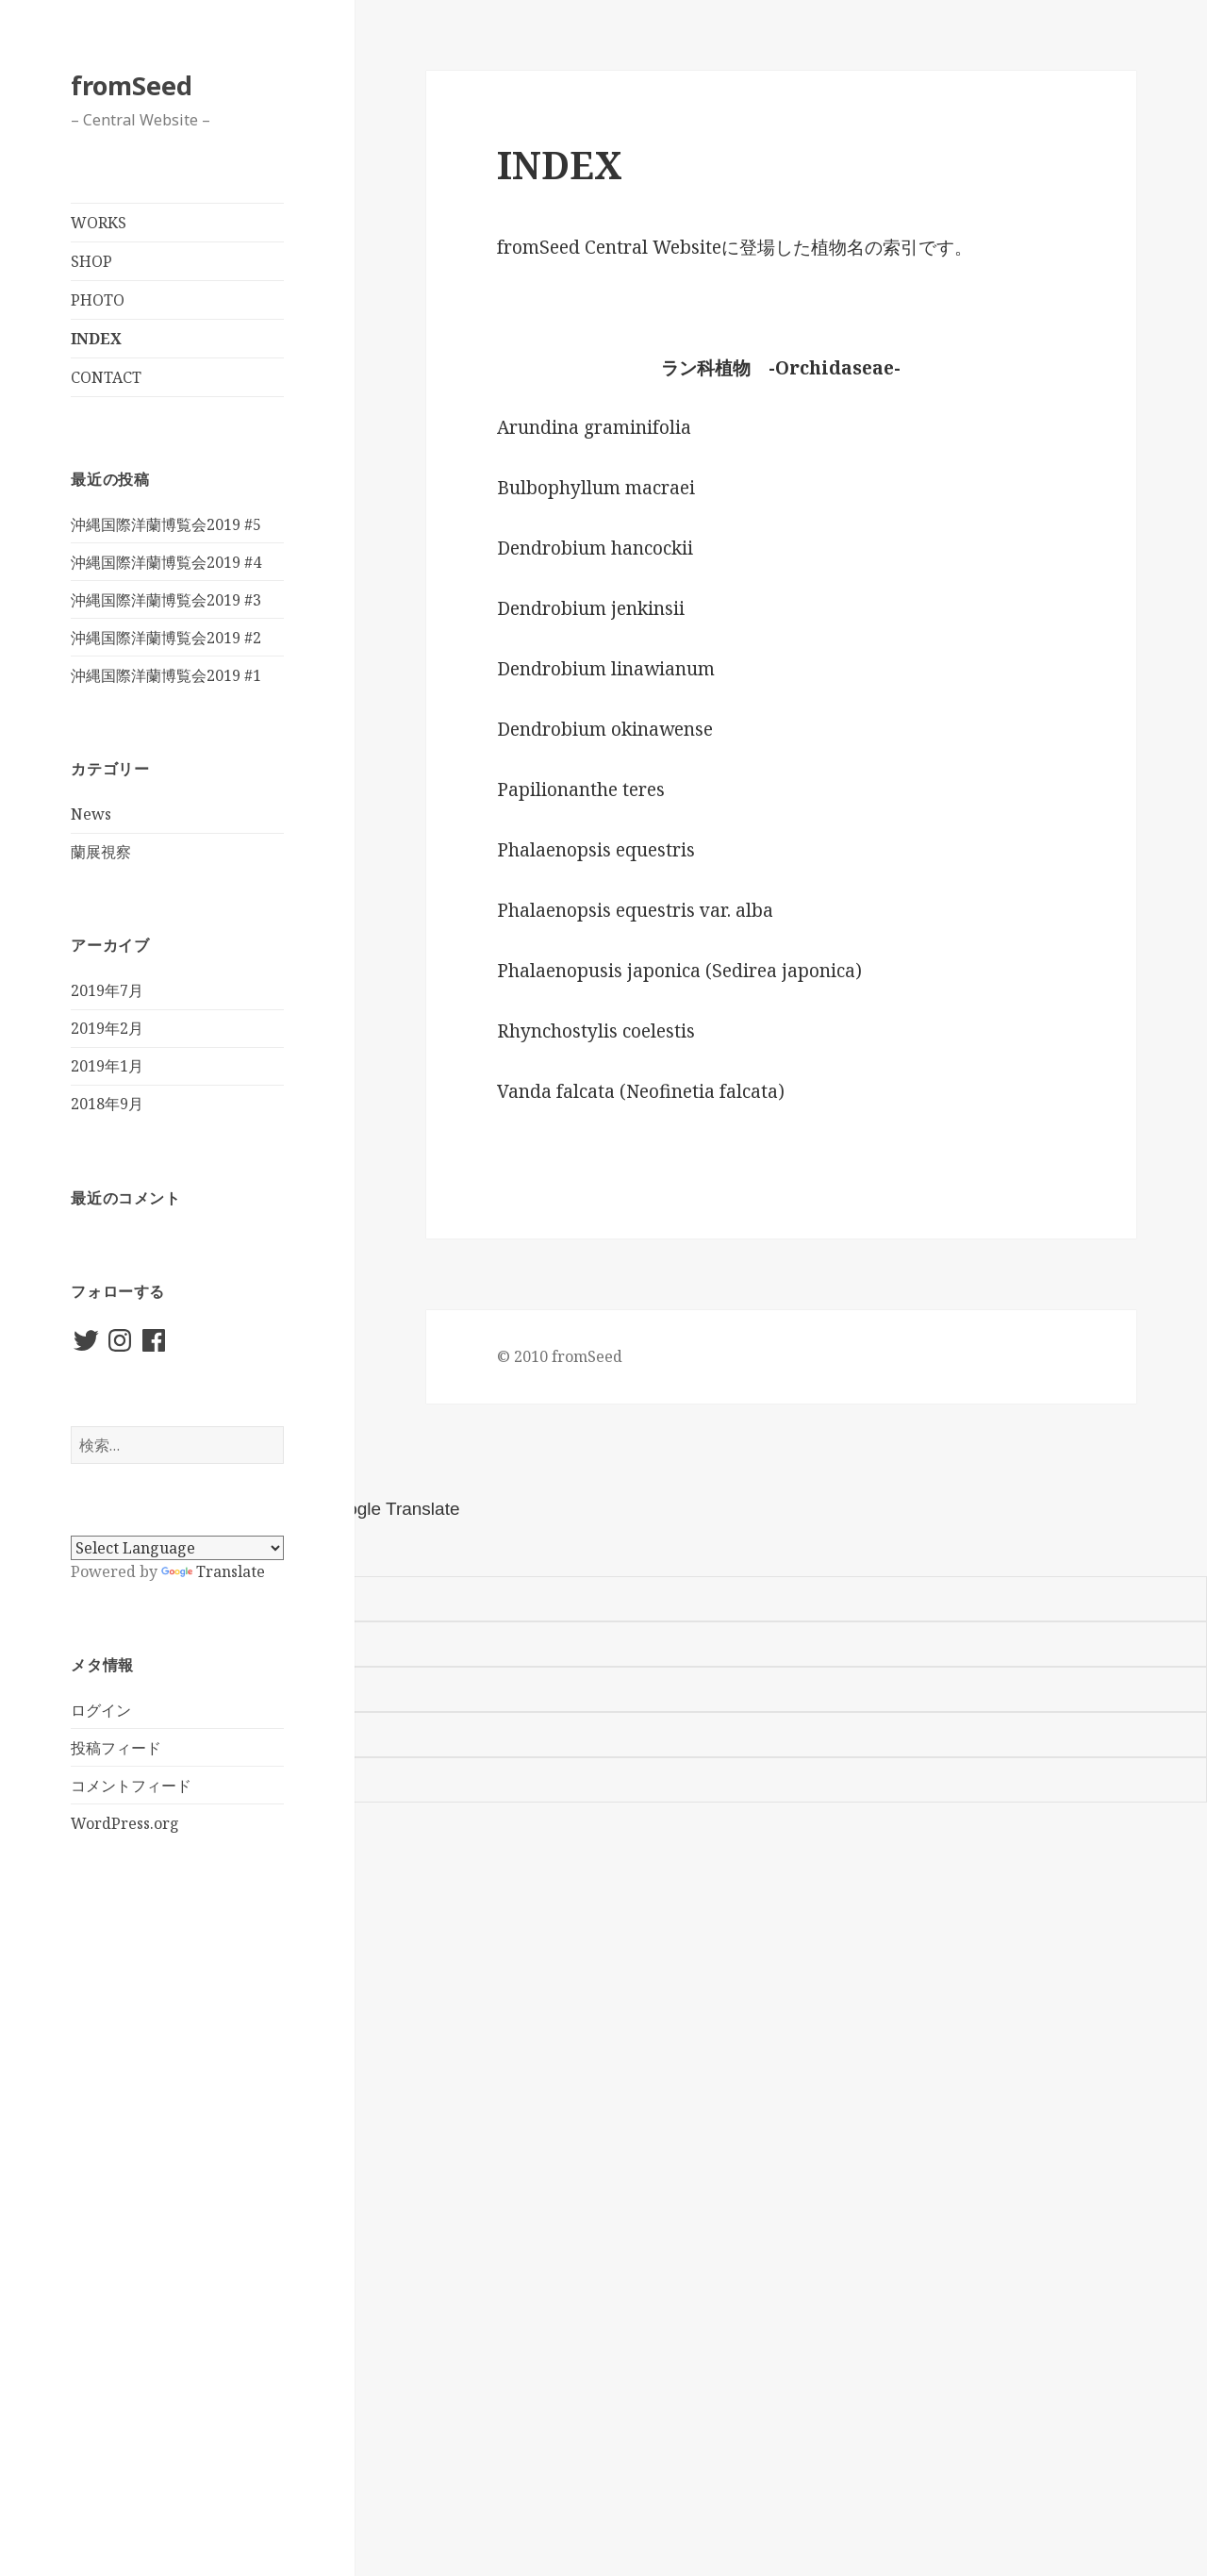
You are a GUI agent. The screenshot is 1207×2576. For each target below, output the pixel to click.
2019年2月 (107, 1028)
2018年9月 (107, 1103)
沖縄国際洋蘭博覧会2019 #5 (166, 524)
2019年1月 (107, 1065)
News (91, 814)
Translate (213, 1571)
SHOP (91, 261)
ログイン (101, 1710)
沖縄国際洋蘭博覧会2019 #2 (166, 637)
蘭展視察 (101, 851)
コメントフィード (131, 1785)
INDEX (96, 338)
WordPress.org (125, 1823)
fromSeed (131, 85)
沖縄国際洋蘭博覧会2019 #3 (166, 600)
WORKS (98, 222)
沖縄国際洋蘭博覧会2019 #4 (166, 562)
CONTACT (106, 377)
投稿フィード (116, 1747)
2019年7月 (107, 990)
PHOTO (97, 300)
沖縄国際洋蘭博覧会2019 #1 (166, 675)
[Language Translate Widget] (177, 1548)
